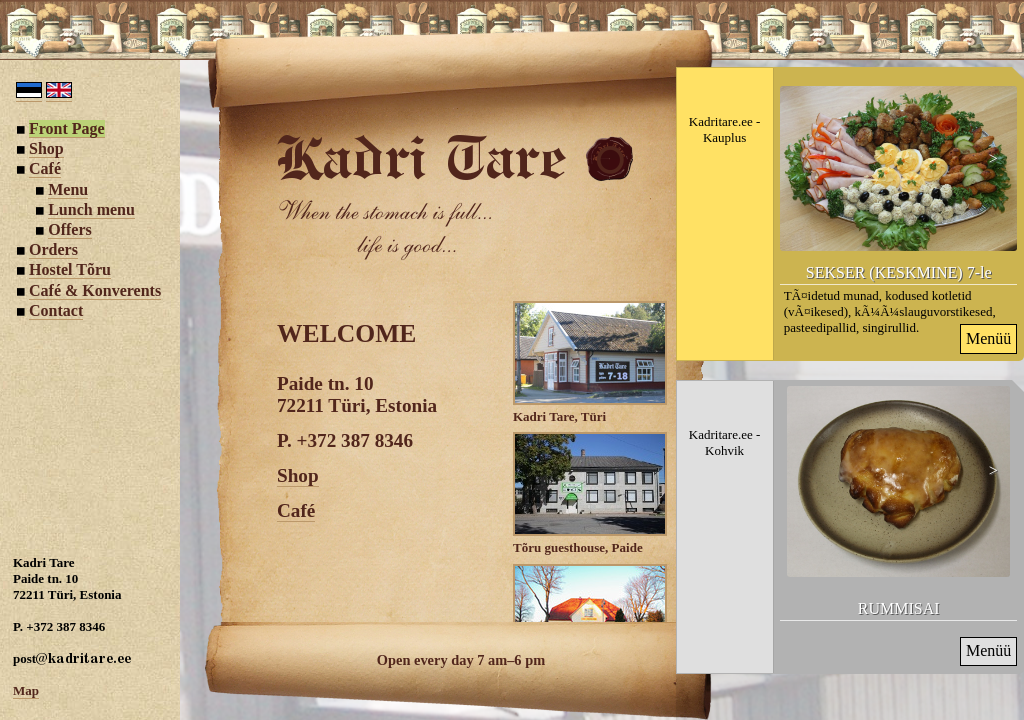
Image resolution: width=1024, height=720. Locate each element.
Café (296, 510)
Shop (298, 475)
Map (26, 690)
